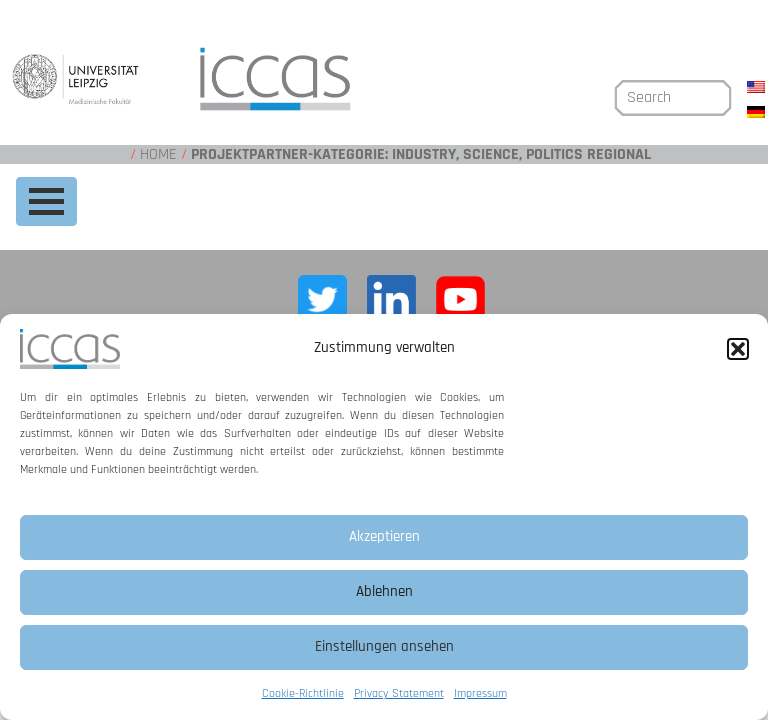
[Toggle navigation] (46, 201)
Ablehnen (384, 591)
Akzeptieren (384, 536)
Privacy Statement (399, 693)
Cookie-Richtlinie (303, 693)
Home (158, 154)
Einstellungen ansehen (384, 646)
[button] (738, 349)
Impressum (480, 693)
